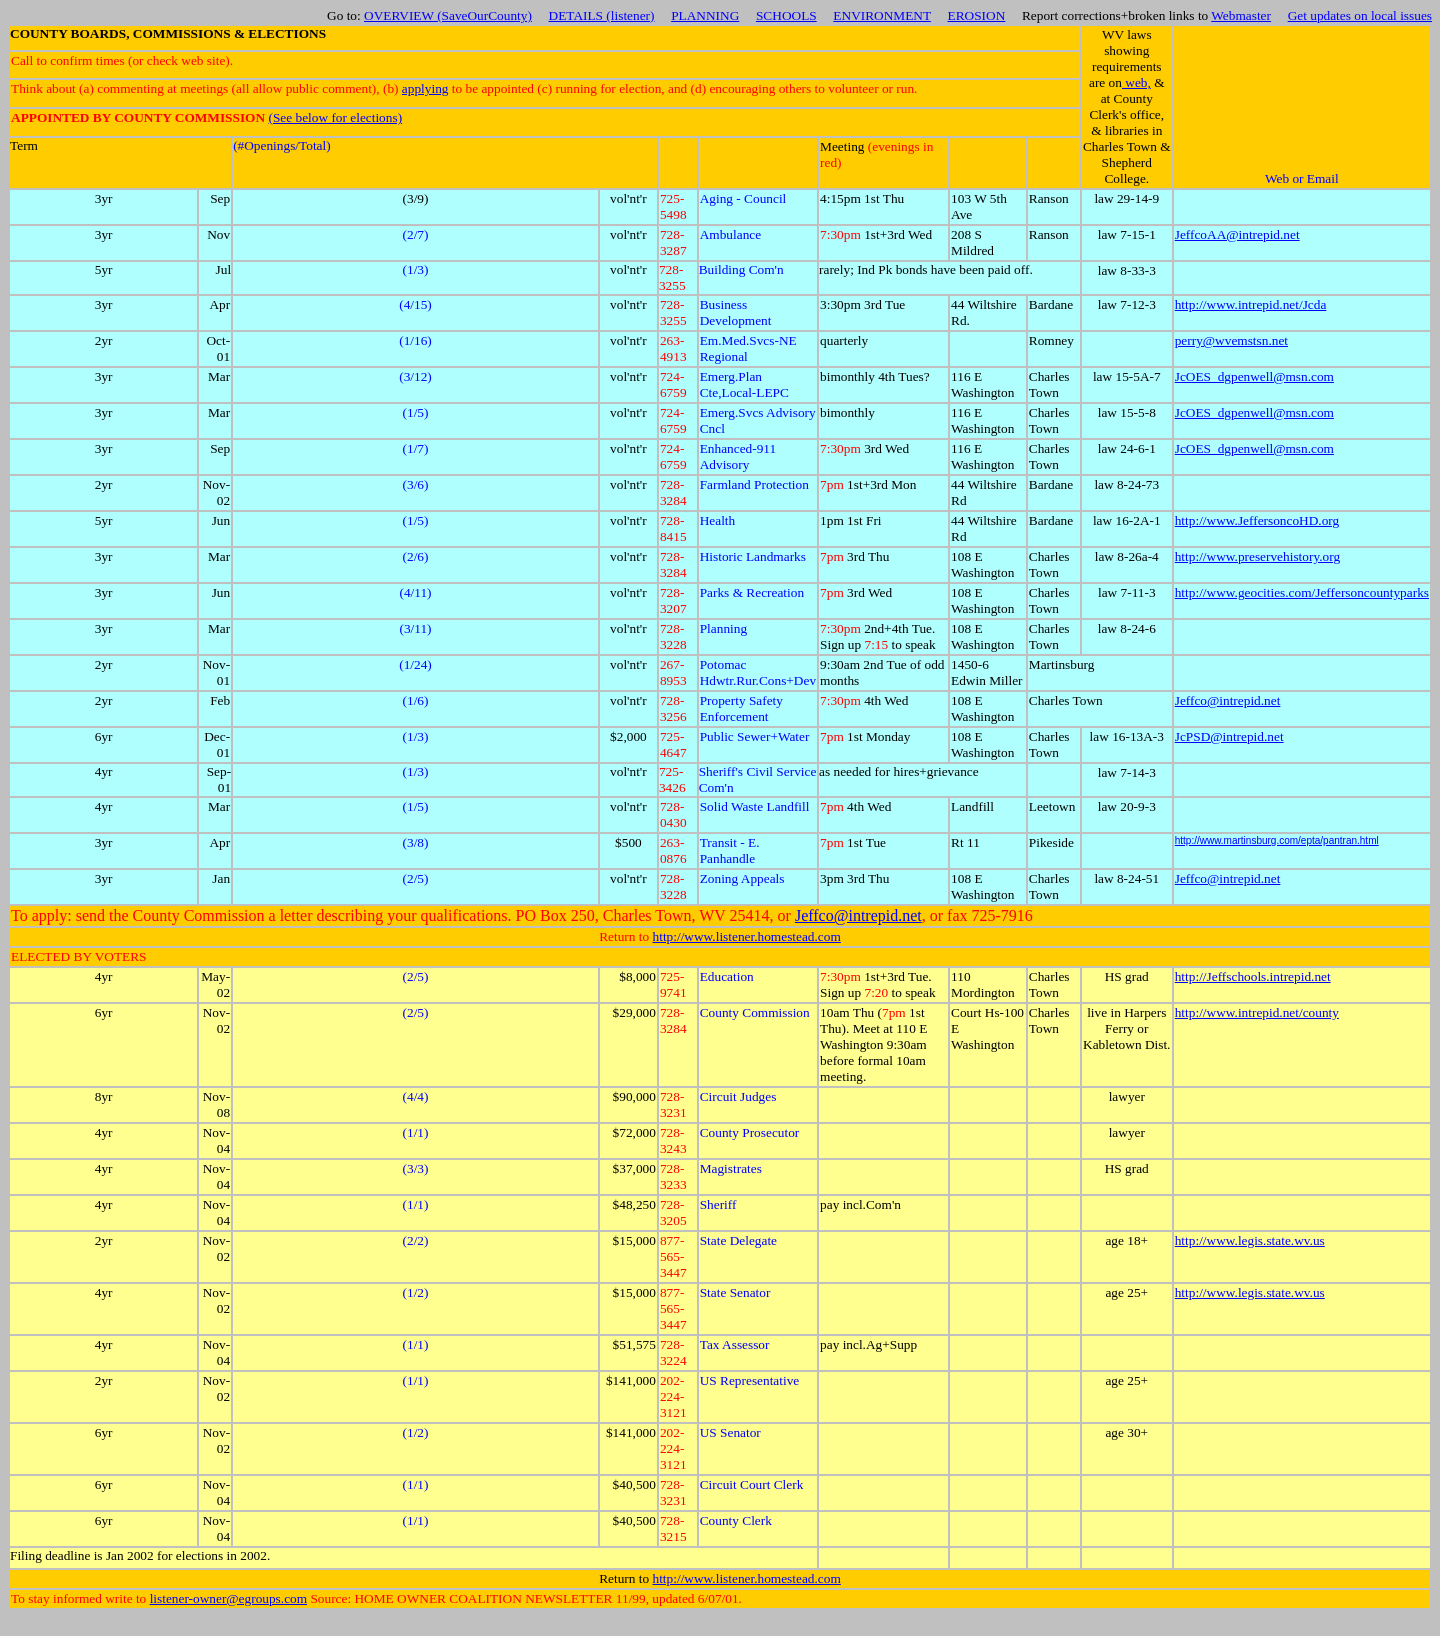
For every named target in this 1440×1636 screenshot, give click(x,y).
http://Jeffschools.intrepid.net (1253, 976)
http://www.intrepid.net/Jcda (1251, 304)
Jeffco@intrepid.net (1228, 700)
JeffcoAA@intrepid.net (1237, 234)
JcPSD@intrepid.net (1229, 736)
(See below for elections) (335, 117)
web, (1136, 82)
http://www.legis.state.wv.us (1250, 1240)
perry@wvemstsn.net (1231, 340)
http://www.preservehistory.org (1257, 556)
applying (425, 88)
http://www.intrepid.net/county (1257, 1012)
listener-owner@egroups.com (228, 1598)
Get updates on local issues (1360, 15)
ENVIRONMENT (882, 15)
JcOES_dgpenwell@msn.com (1254, 376)
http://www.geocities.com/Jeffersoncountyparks (1302, 592)
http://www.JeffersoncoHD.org (1257, 520)
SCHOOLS (786, 15)
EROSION (977, 15)
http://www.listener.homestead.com (747, 936)
